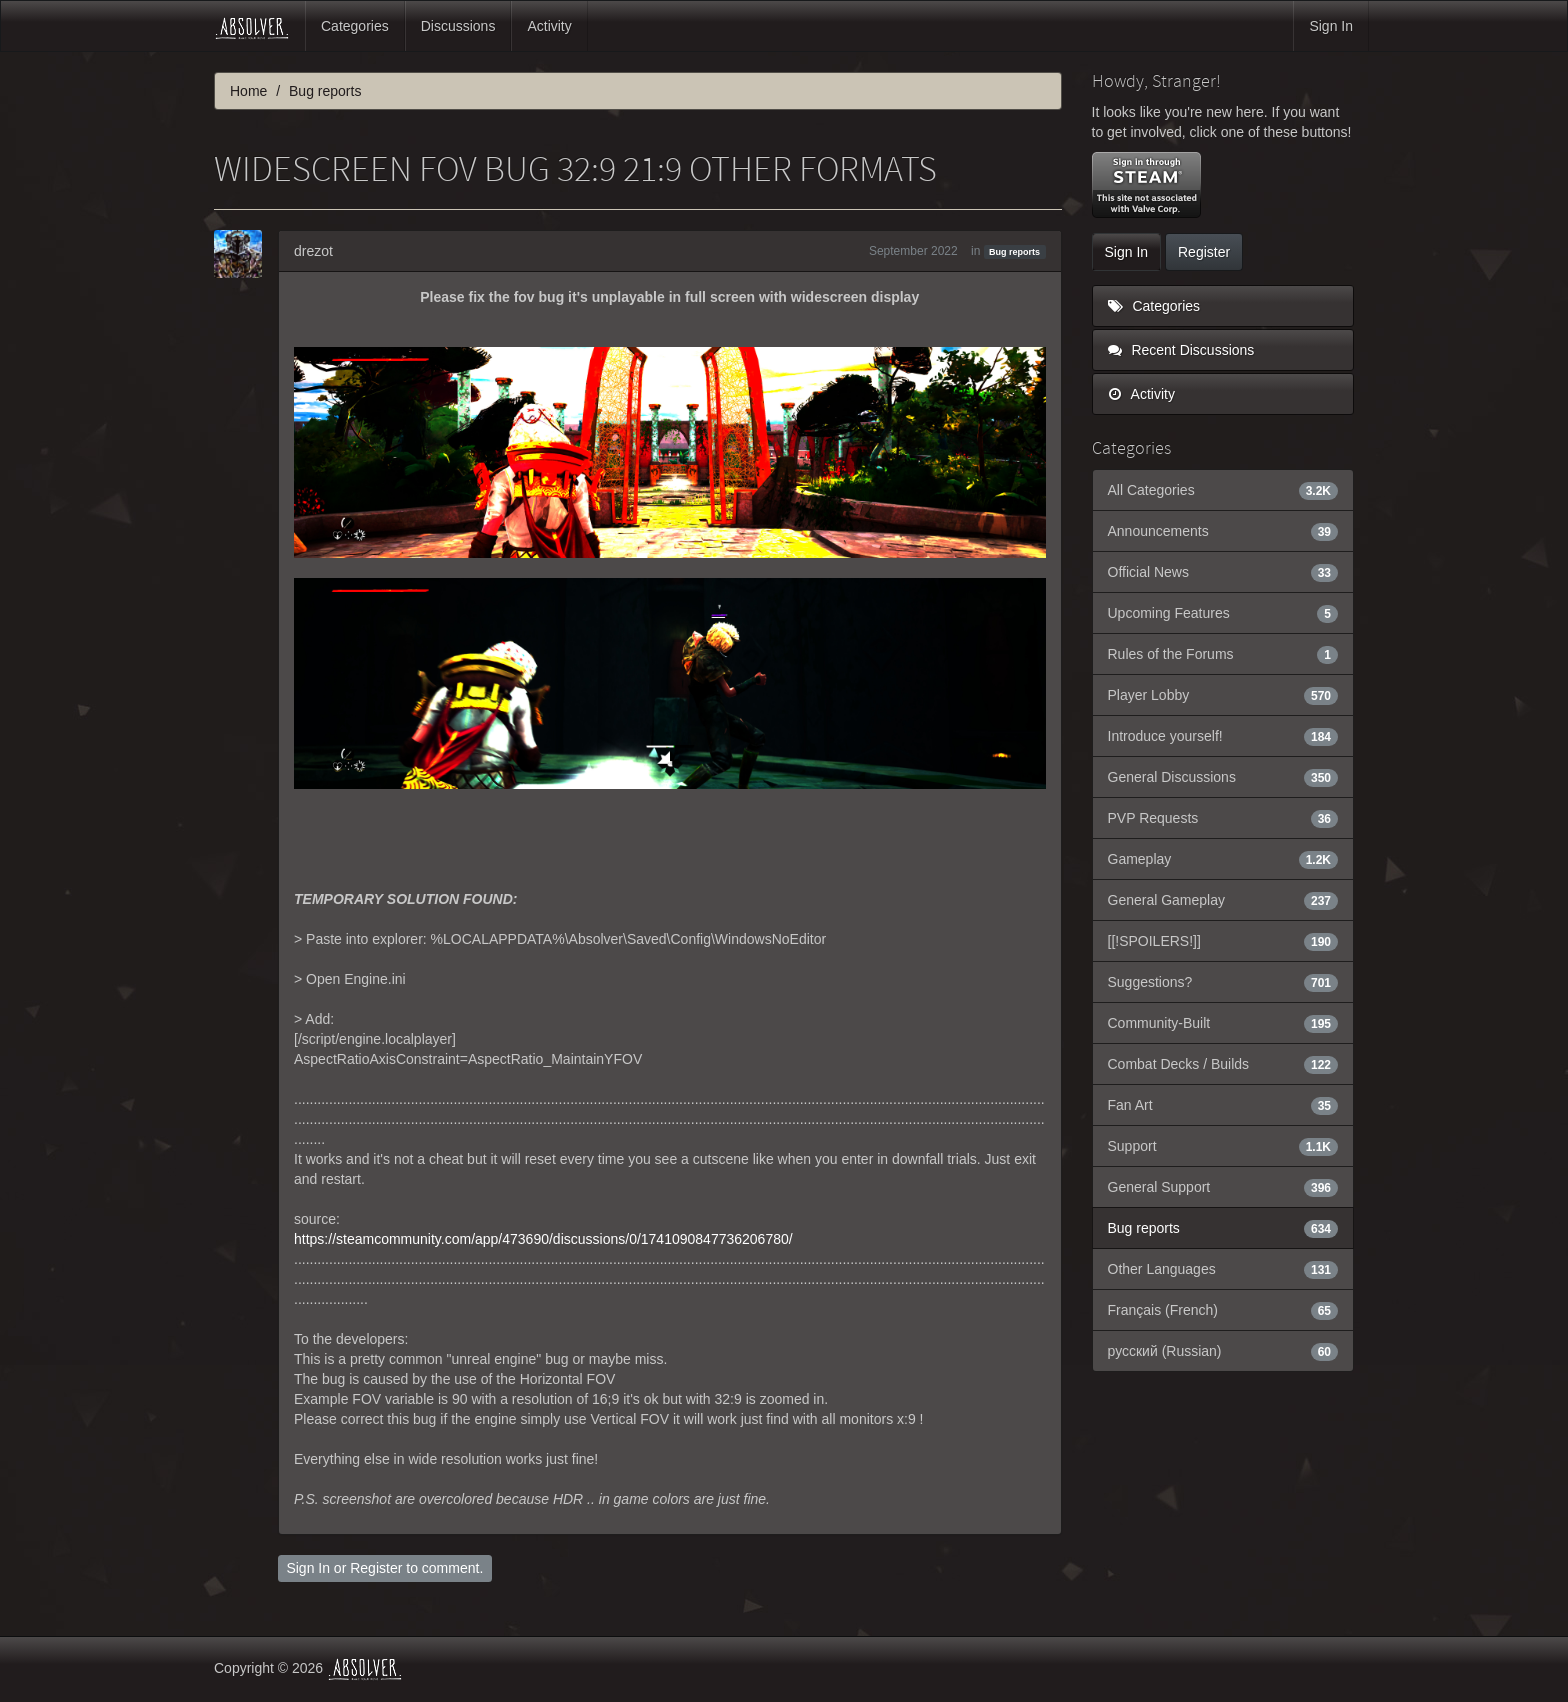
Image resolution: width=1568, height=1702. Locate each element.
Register (376, 1568)
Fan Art (1223, 1105)
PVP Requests (1223, 818)
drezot (313, 251)
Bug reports (1014, 252)
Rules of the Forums (1223, 654)
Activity (549, 26)
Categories (355, 26)
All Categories (1223, 490)
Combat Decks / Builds (1223, 1064)
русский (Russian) (1223, 1351)
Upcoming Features (1223, 613)
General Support (1223, 1187)
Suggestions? (1223, 982)
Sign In (1331, 26)
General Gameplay (1223, 900)
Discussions (458, 26)
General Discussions (1223, 777)
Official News (1223, 572)
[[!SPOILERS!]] (1223, 941)
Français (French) (1223, 1310)
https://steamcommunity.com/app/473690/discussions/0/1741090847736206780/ (543, 1239)
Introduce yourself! (1223, 736)
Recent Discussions (1181, 350)
